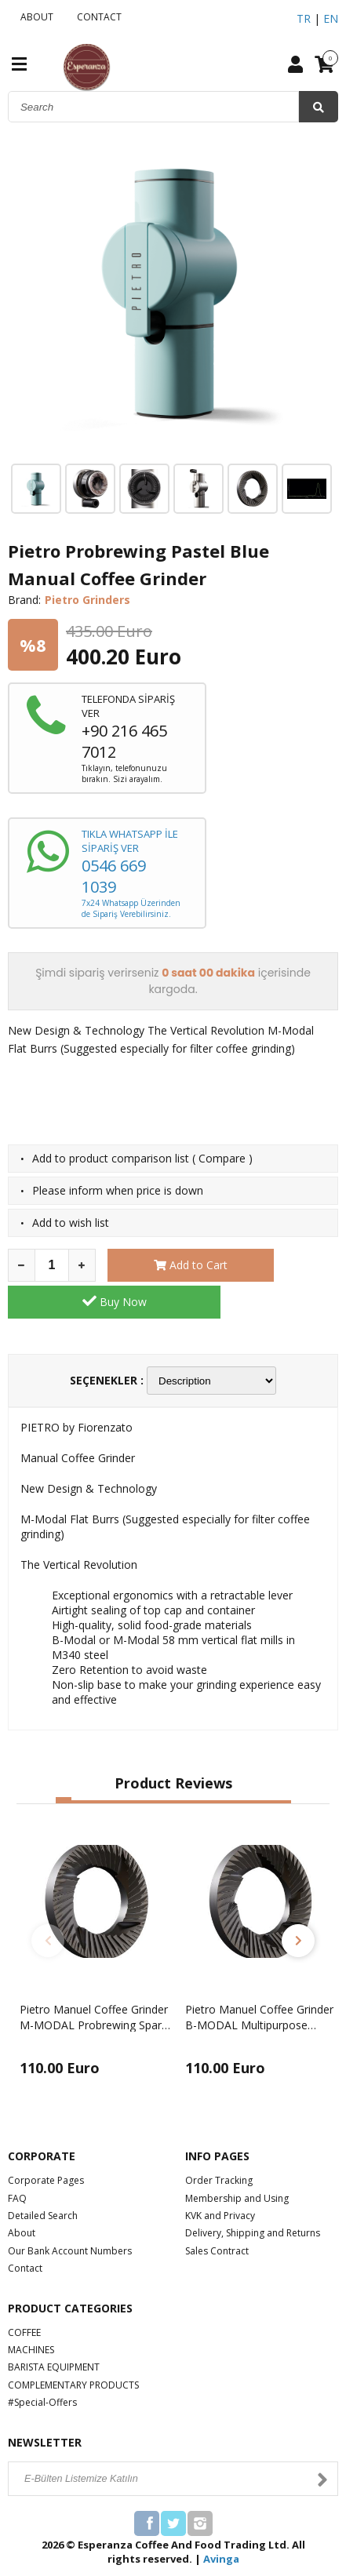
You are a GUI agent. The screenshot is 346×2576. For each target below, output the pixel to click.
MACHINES (31, 2312)
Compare (222, 1158)
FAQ (17, 2161)
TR (304, 18)
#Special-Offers (42, 2365)
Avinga (221, 2522)
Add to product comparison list (110, 1158)
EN (330, 18)
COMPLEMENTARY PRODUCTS (73, 2348)
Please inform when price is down (117, 1190)
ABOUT (34, 17)
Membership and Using (237, 2161)
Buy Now (283, 1264)
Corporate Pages (46, 2144)
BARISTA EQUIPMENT (54, 2331)
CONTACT (97, 17)
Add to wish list (70, 1222)
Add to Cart (162, 1264)
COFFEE (24, 2295)
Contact (25, 2232)
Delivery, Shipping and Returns (252, 2196)
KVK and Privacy (220, 2178)
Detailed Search (43, 2178)
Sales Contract (217, 2214)
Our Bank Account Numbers (70, 2214)
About (21, 2196)
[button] (63, 1764)
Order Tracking (219, 2144)
